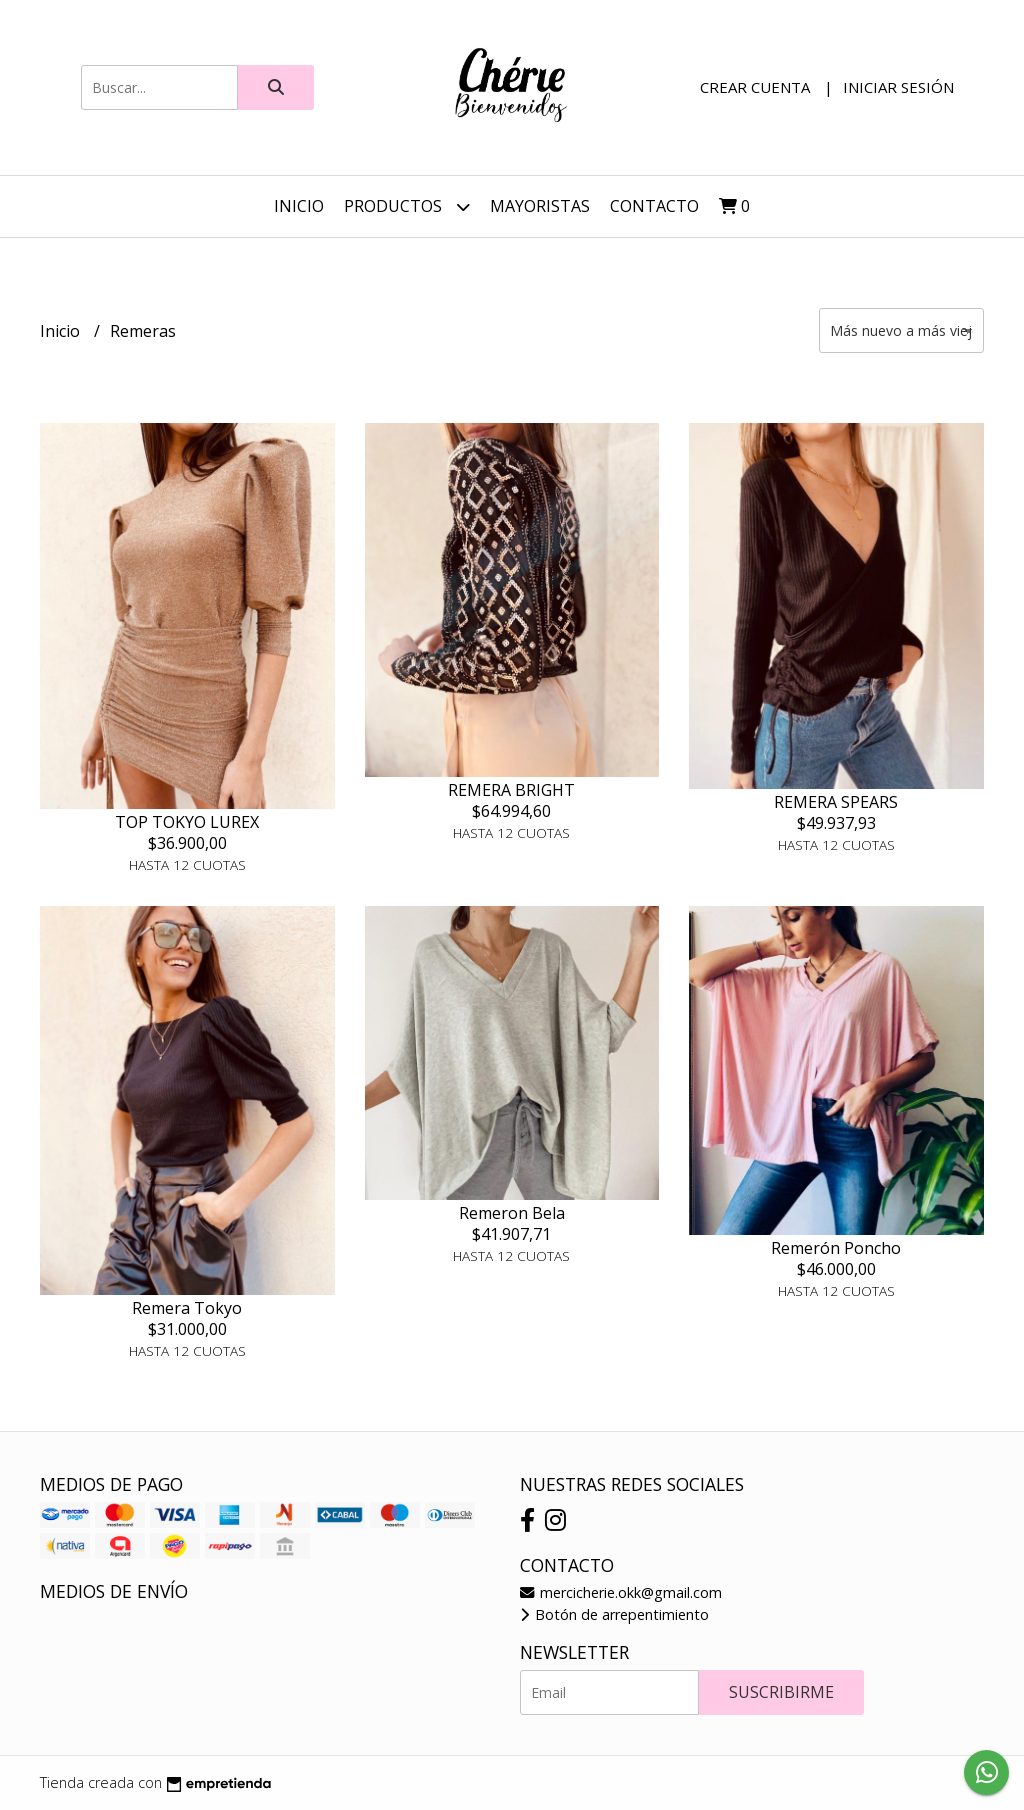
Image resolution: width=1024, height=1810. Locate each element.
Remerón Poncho (836, 1248)
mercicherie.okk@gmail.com (621, 1592)
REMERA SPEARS (836, 802)
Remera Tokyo (187, 1308)
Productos (407, 206)
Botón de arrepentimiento (614, 1614)
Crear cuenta (755, 87)
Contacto (654, 206)
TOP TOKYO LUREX (187, 822)
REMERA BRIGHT (511, 790)
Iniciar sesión (898, 87)
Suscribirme (781, 1692)
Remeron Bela (512, 1213)
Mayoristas (540, 206)
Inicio (299, 206)
